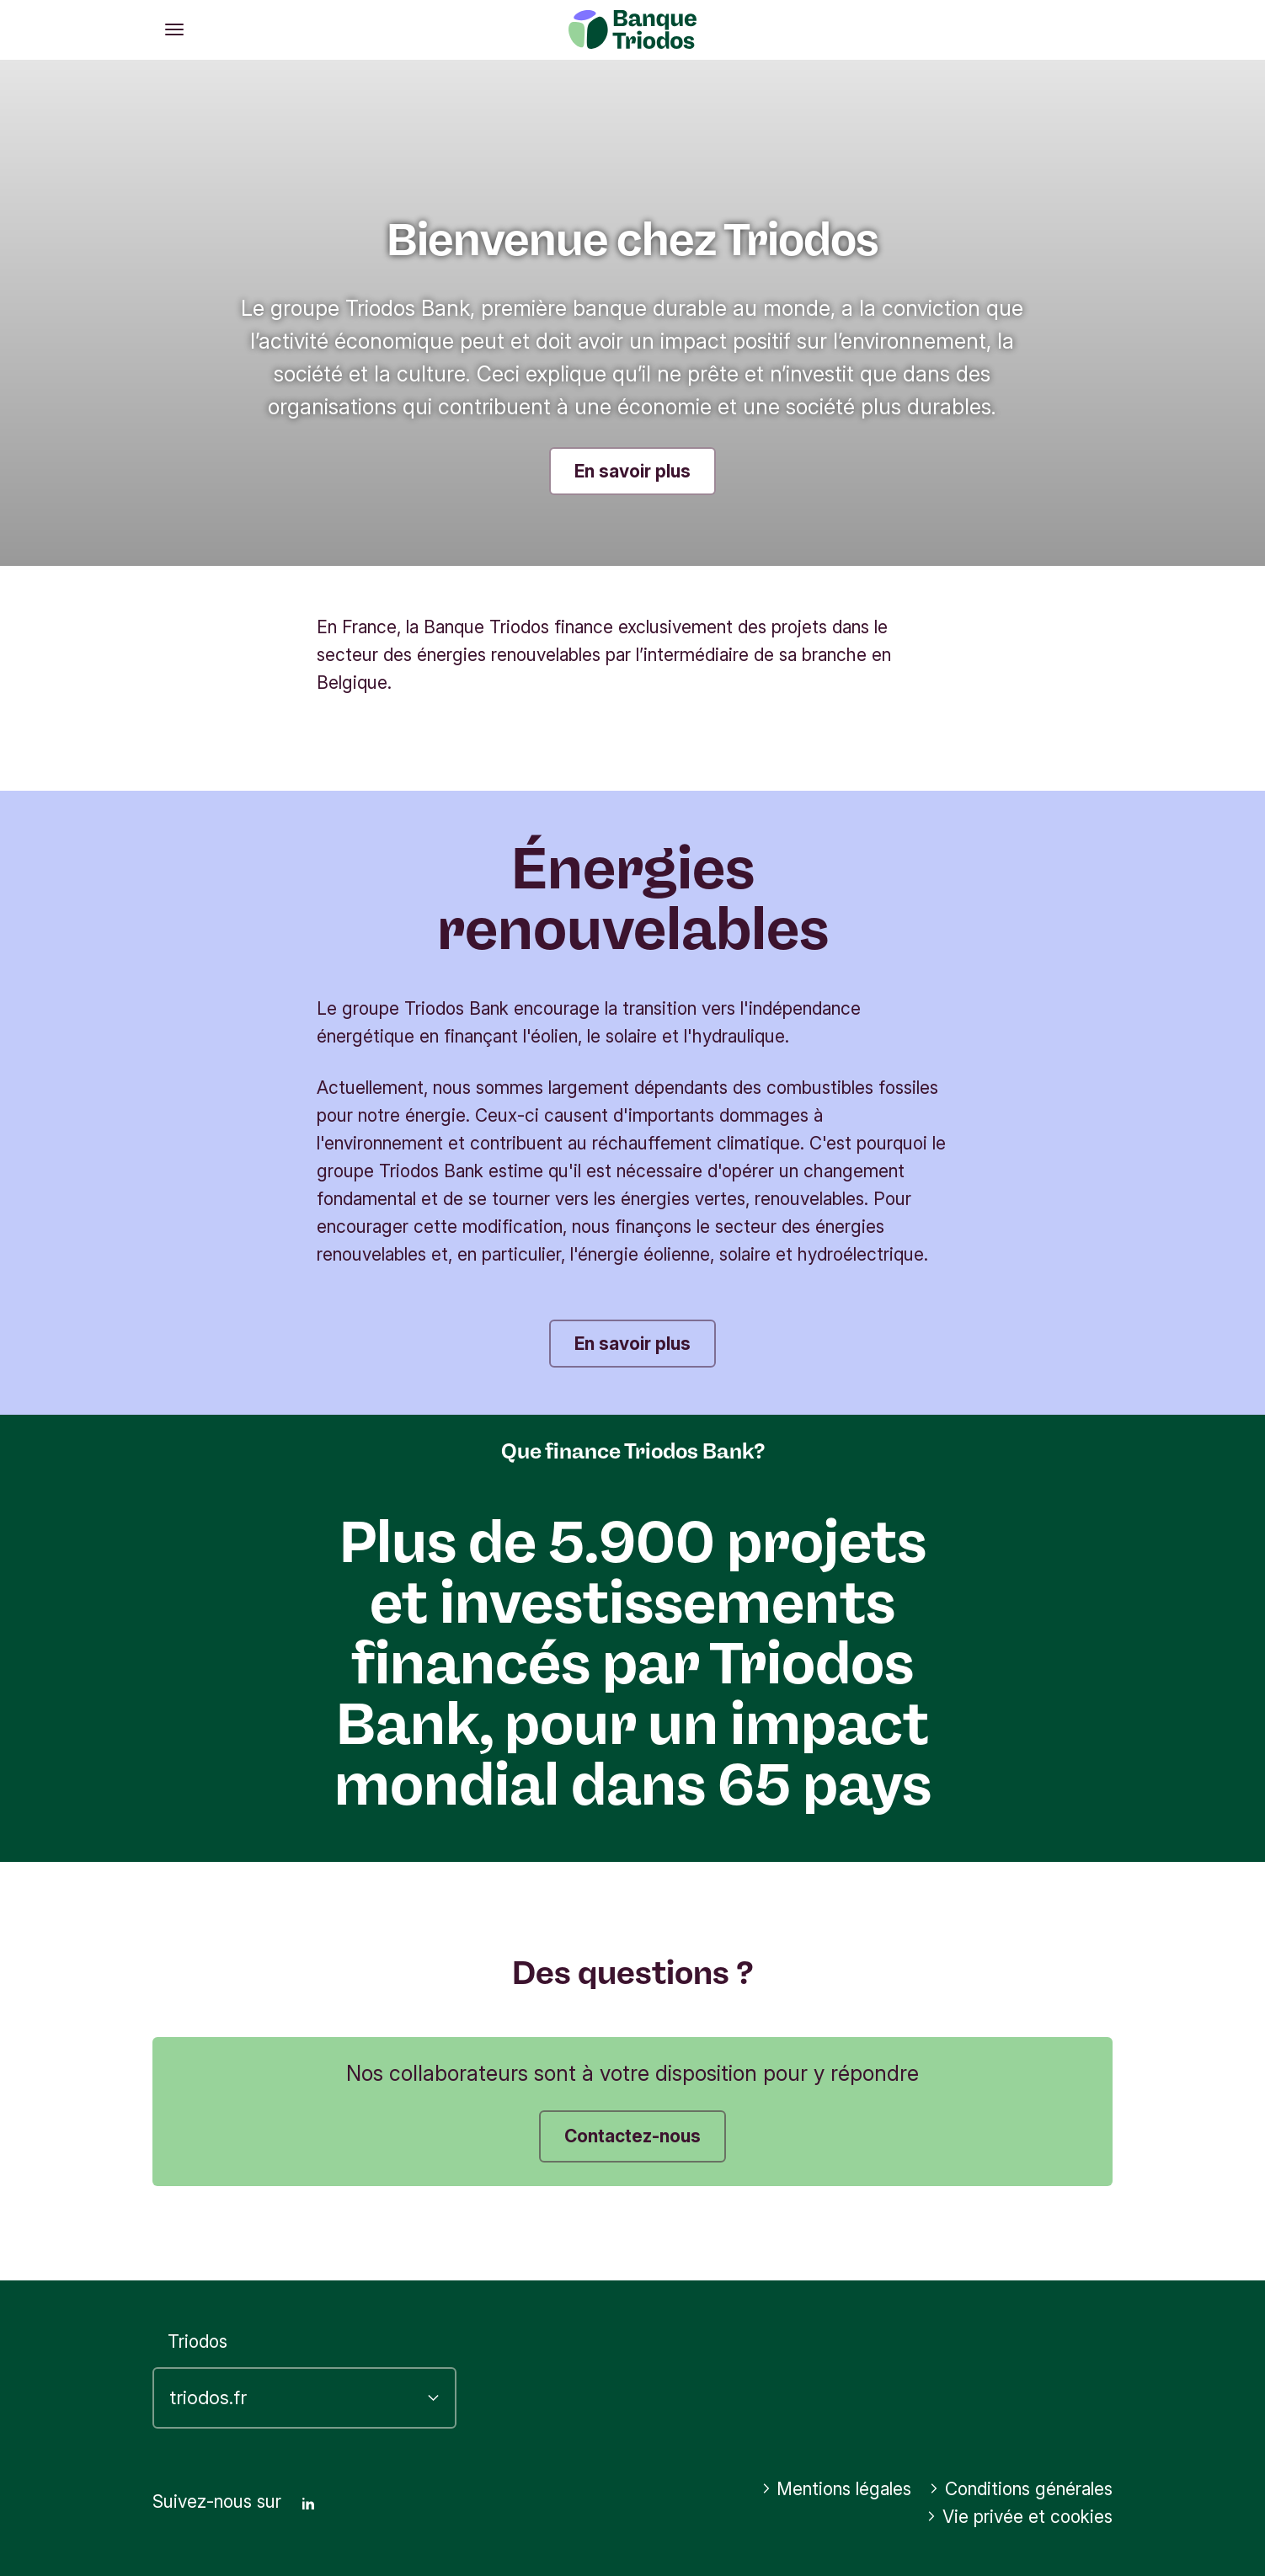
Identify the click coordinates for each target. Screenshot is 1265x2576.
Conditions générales (1021, 2488)
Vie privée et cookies (1019, 2516)
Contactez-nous (632, 2136)
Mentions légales (836, 2488)
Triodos (197, 2341)
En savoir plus (632, 471)
